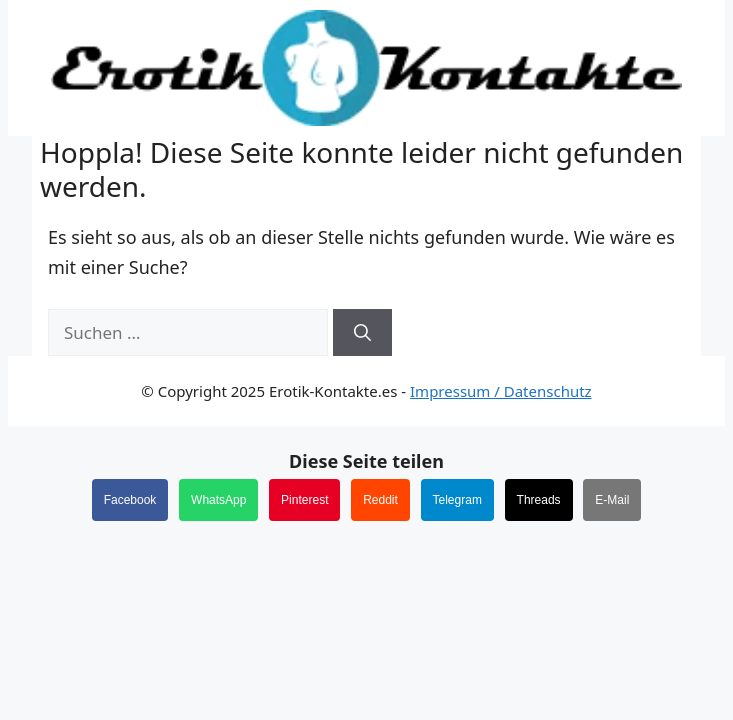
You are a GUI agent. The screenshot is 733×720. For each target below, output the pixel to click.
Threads (539, 500)
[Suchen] (362, 333)
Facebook (130, 500)
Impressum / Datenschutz (501, 391)
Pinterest (304, 500)
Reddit (380, 500)
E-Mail (612, 500)
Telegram (457, 500)
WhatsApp (218, 500)
